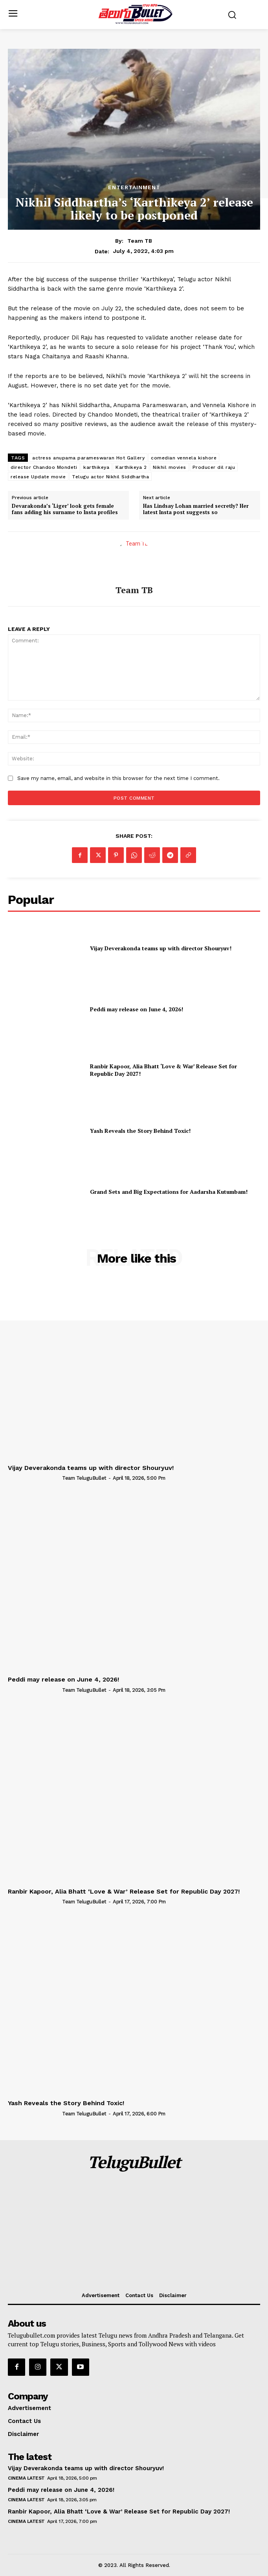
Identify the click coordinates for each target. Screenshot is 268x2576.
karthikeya (96, 467)
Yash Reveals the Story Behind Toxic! (140, 1130)
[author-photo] (34, 1478)
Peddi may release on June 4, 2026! (136, 1009)
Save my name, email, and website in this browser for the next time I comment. (118, 778)
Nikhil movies (169, 467)
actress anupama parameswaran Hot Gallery (88, 458)
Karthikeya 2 (131, 467)
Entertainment (134, 187)
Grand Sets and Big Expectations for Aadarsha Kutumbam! (169, 1191)
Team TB (139, 241)
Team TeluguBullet (84, 1478)
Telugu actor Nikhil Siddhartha (110, 476)
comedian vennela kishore (184, 458)
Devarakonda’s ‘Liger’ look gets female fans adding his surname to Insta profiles (65, 509)
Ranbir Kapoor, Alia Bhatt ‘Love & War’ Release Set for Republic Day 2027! (163, 1070)
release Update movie (38, 476)
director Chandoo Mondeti (44, 467)
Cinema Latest (26, 2478)
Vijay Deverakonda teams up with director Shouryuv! (160, 948)
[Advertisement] (134, 2233)
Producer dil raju (214, 467)
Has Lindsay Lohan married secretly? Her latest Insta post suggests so (196, 509)
